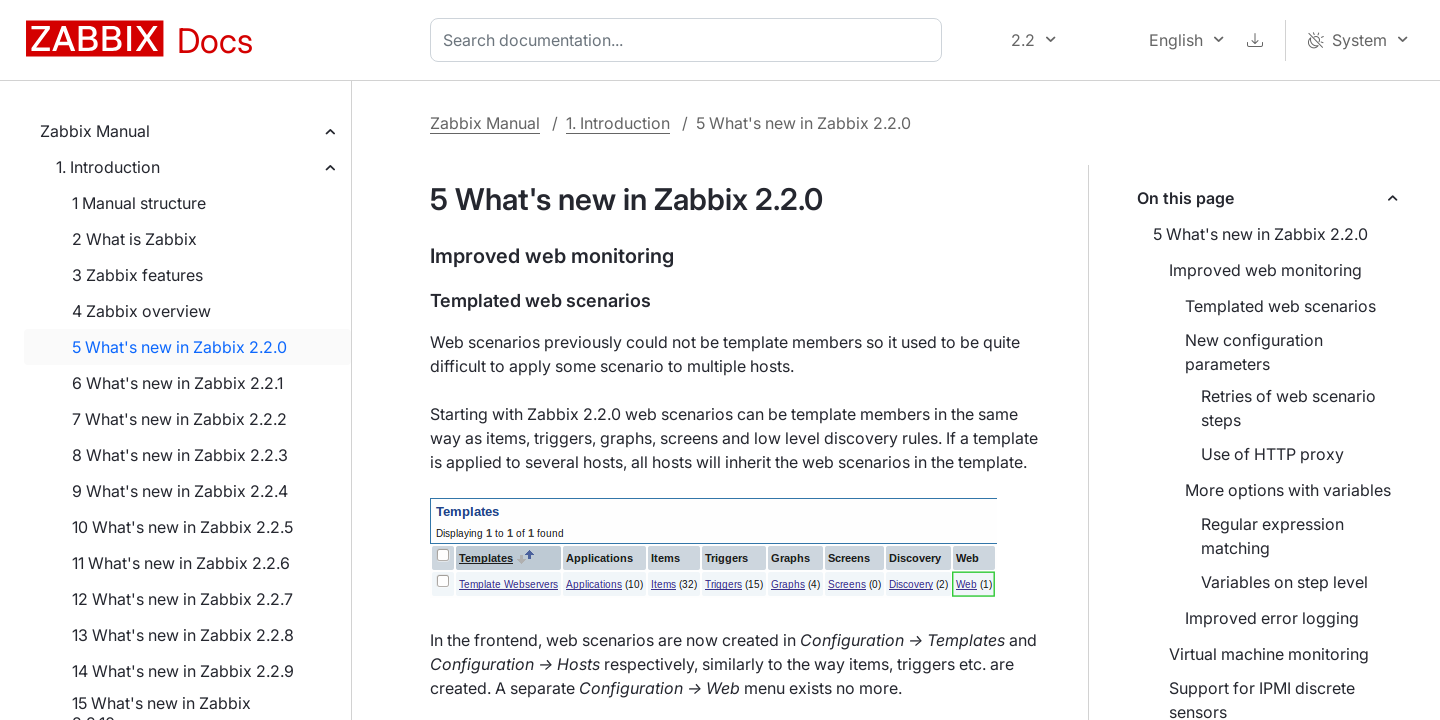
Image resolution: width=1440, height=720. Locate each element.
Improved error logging (1272, 618)
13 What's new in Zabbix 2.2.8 (183, 635)
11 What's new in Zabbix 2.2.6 (181, 563)
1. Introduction (108, 167)
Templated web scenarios (1280, 306)
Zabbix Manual (95, 131)
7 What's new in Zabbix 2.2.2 (179, 419)
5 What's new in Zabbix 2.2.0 (179, 347)
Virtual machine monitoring (1269, 654)
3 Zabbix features (137, 275)
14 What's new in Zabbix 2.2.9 (183, 671)
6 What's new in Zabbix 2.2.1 (177, 383)
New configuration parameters (1254, 352)
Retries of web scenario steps (1288, 408)
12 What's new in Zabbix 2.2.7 (182, 599)
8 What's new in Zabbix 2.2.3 (180, 455)
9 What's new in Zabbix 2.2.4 (180, 491)
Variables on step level (1284, 582)
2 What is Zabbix (134, 239)
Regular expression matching (1272, 536)
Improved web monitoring (1265, 270)
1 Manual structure (139, 203)
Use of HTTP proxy (1272, 454)
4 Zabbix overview (141, 311)
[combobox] (690, 40)
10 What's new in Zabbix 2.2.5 (182, 527)
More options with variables (1288, 490)
